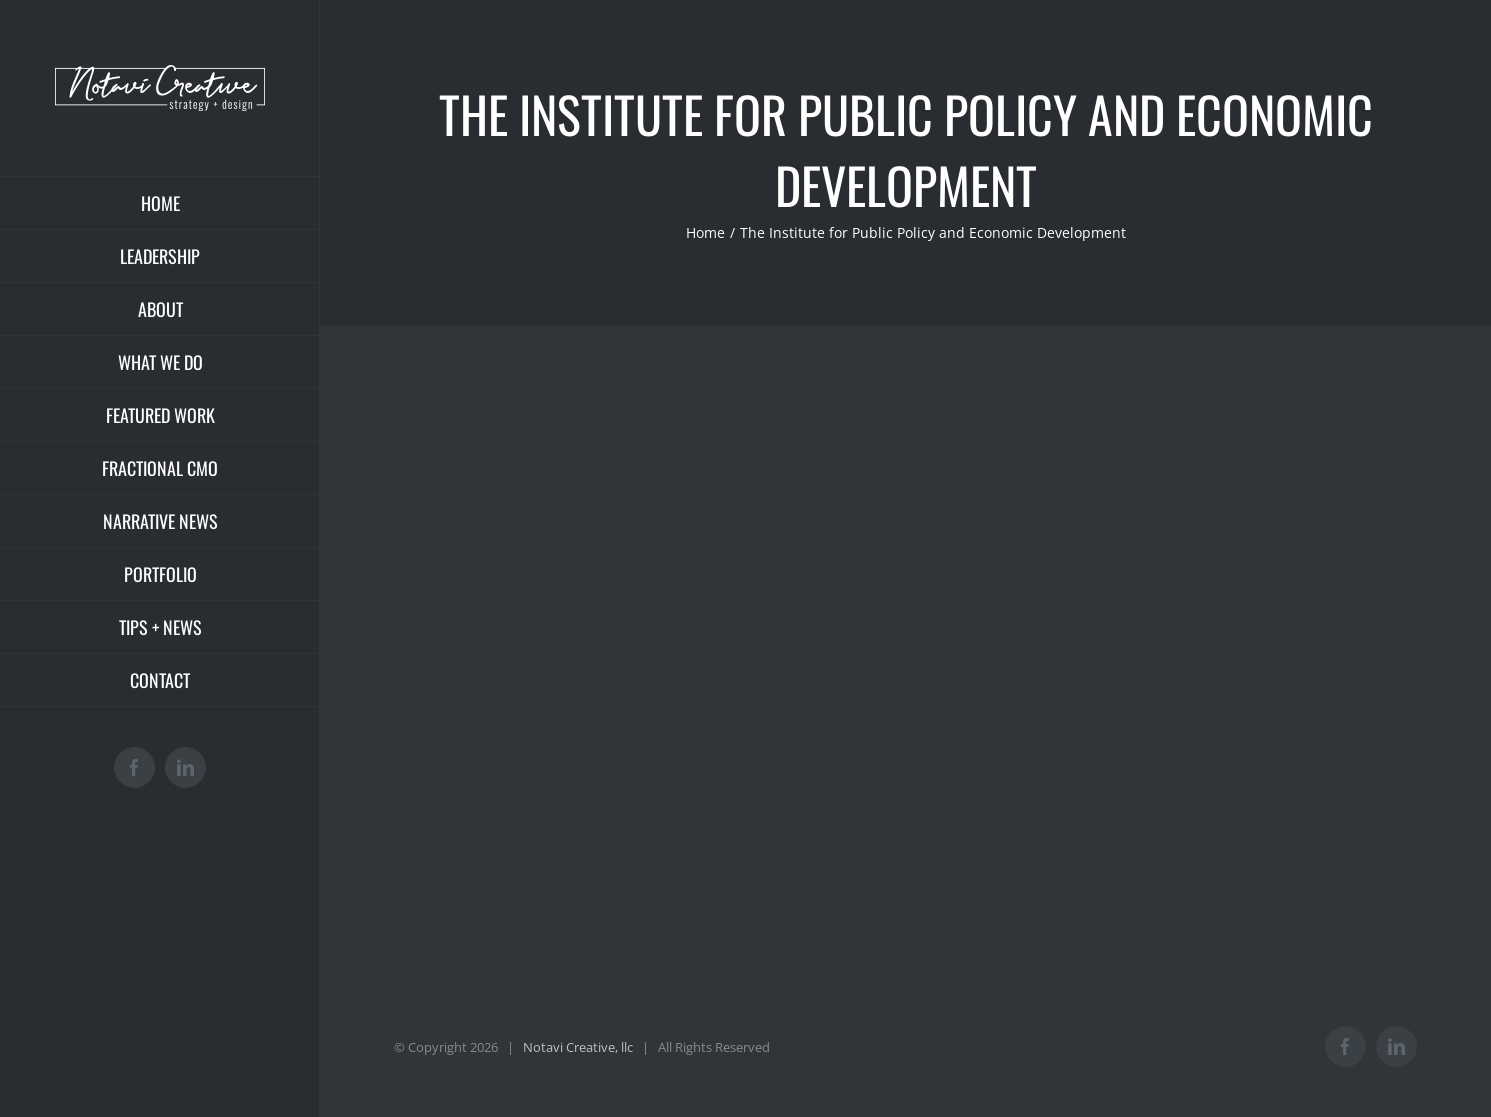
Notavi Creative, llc (578, 1047)
